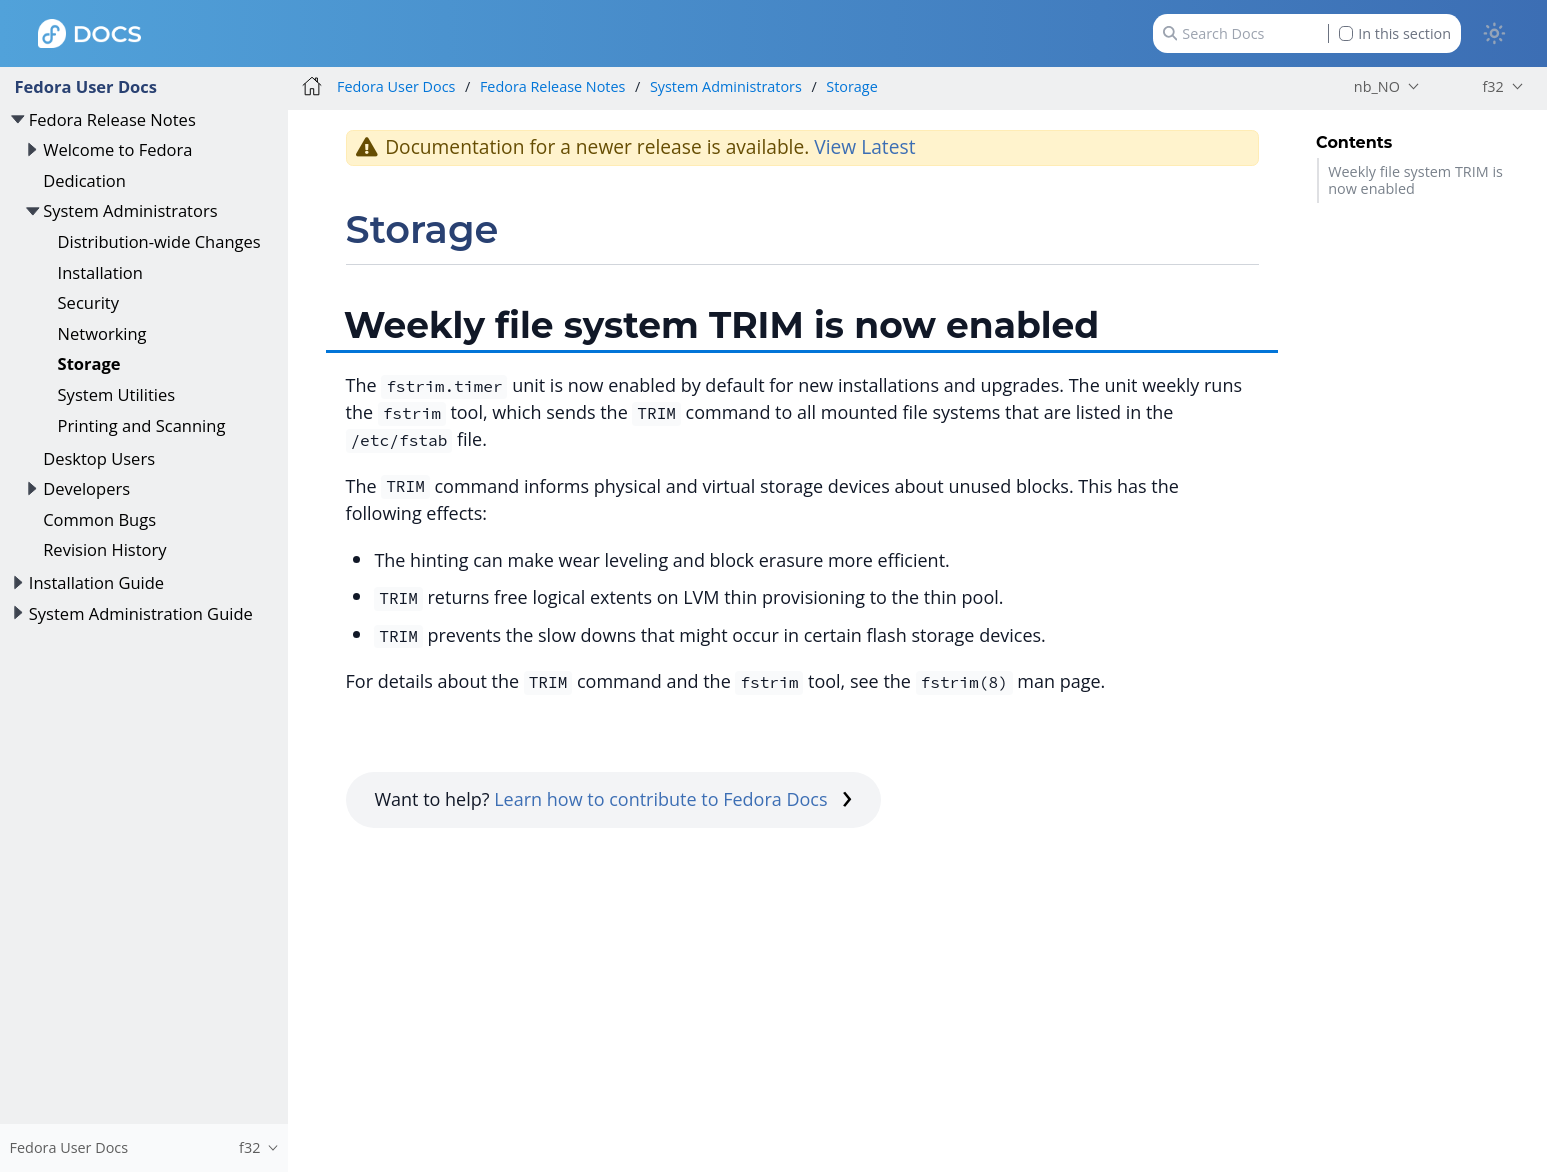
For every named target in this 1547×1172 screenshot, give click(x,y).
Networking (102, 333)
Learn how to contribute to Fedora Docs (673, 799)
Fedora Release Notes (112, 119)
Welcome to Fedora (117, 149)
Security (88, 302)
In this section (1395, 33)
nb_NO (1377, 86)
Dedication (84, 180)
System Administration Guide (141, 613)
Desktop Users (99, 458)
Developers (86, 488)
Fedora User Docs (85, 86)
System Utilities (117, 394)
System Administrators (130, 210)
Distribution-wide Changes (159, 241)
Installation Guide (96, 582)
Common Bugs (99, 519)
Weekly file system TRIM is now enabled (1415, 180)
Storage (89, 363)
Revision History (104, 549)
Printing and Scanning (142, 425)
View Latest (864, 146)
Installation (100, 272)
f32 (1492, 86)
